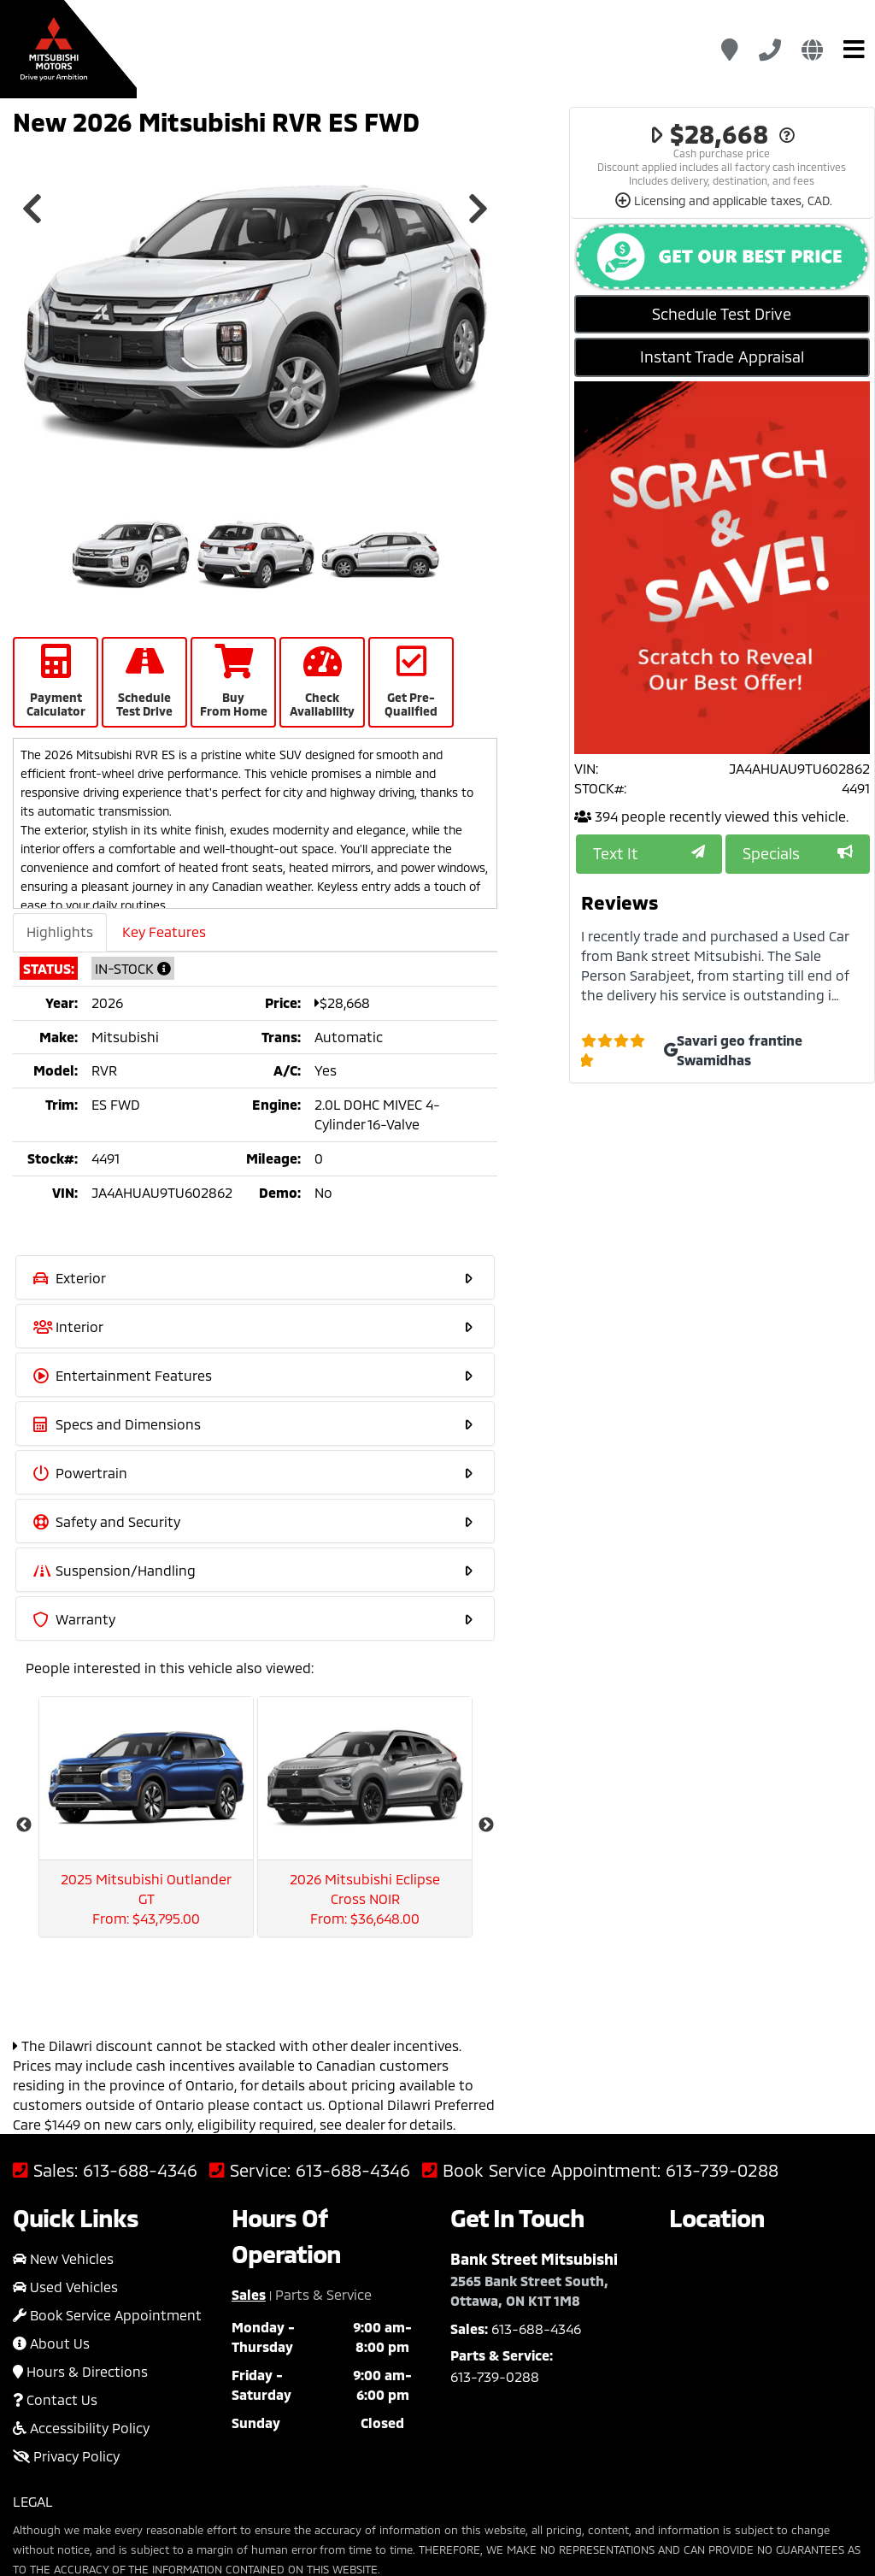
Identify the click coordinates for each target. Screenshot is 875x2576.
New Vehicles (63, 2058)
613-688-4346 (140, 1970)
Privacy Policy (66, 2256)
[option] (255, 318)
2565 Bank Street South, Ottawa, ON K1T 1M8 (529, 2090)
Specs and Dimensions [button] (254, 1423)
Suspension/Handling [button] (254, 1569)
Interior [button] (254, 1325)
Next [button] (478, 209)
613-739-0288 (722, 1970)
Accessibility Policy (81, 2227)
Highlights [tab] (59, 931)
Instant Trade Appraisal (722, 356)
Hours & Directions (80, 2171)
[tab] (255, 1277)
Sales (249, 2094)
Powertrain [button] (254, 1472)
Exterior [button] (254, 1277)
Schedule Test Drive (721, 313)
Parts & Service (323, 2094)
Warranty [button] (254, 1618)
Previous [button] (32, 209)
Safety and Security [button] (254, 1520)
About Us (51, 2143)
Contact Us (55, 2199)
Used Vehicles (65, 2086)
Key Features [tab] (164, 931)
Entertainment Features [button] (254, 1374)
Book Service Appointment (107, 2115)
